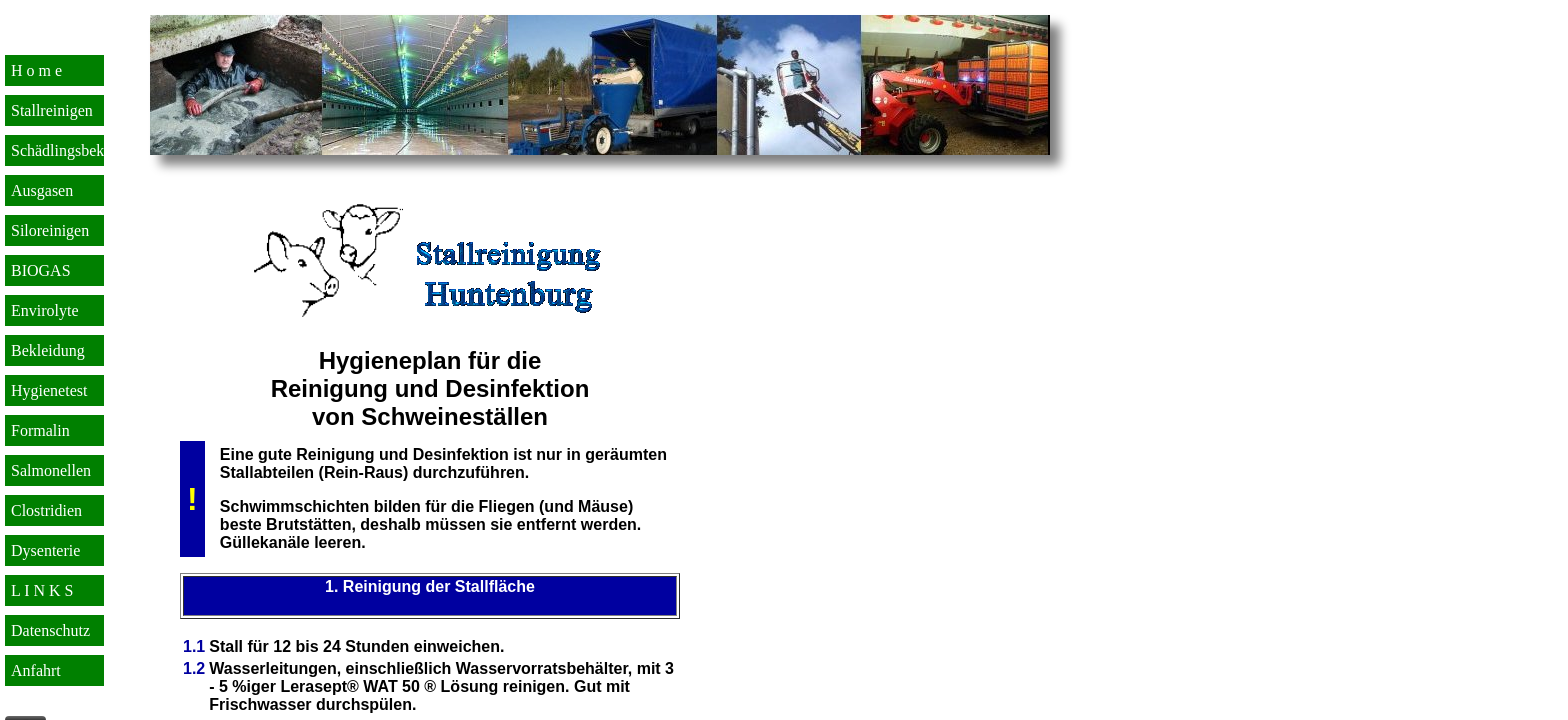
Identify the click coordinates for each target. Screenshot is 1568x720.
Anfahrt (36, 670)
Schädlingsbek (57, 150)
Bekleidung (48, 350)
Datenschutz (50, 630)
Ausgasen (42, 190)
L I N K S (42, 590)
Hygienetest (49, 390)
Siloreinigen (50, 230)
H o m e (36, 70)
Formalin (40, 430)
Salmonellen (51, 470)
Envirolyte (45, 310)
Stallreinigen (52, 110)
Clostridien (46, 510)
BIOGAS (41, 270)
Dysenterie (45, 550)
